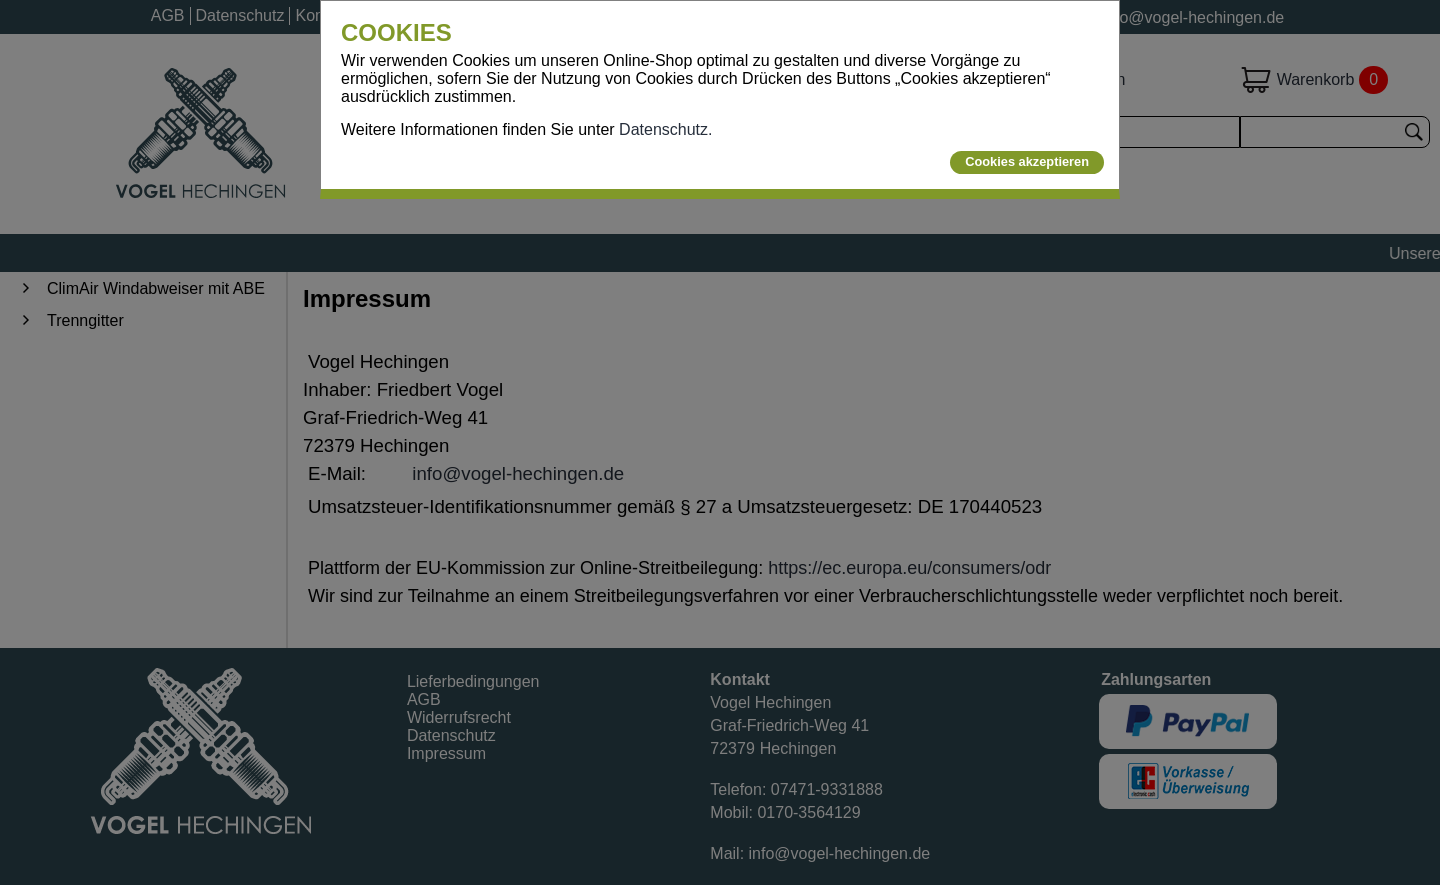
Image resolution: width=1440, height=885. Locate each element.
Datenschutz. (665, 129)
